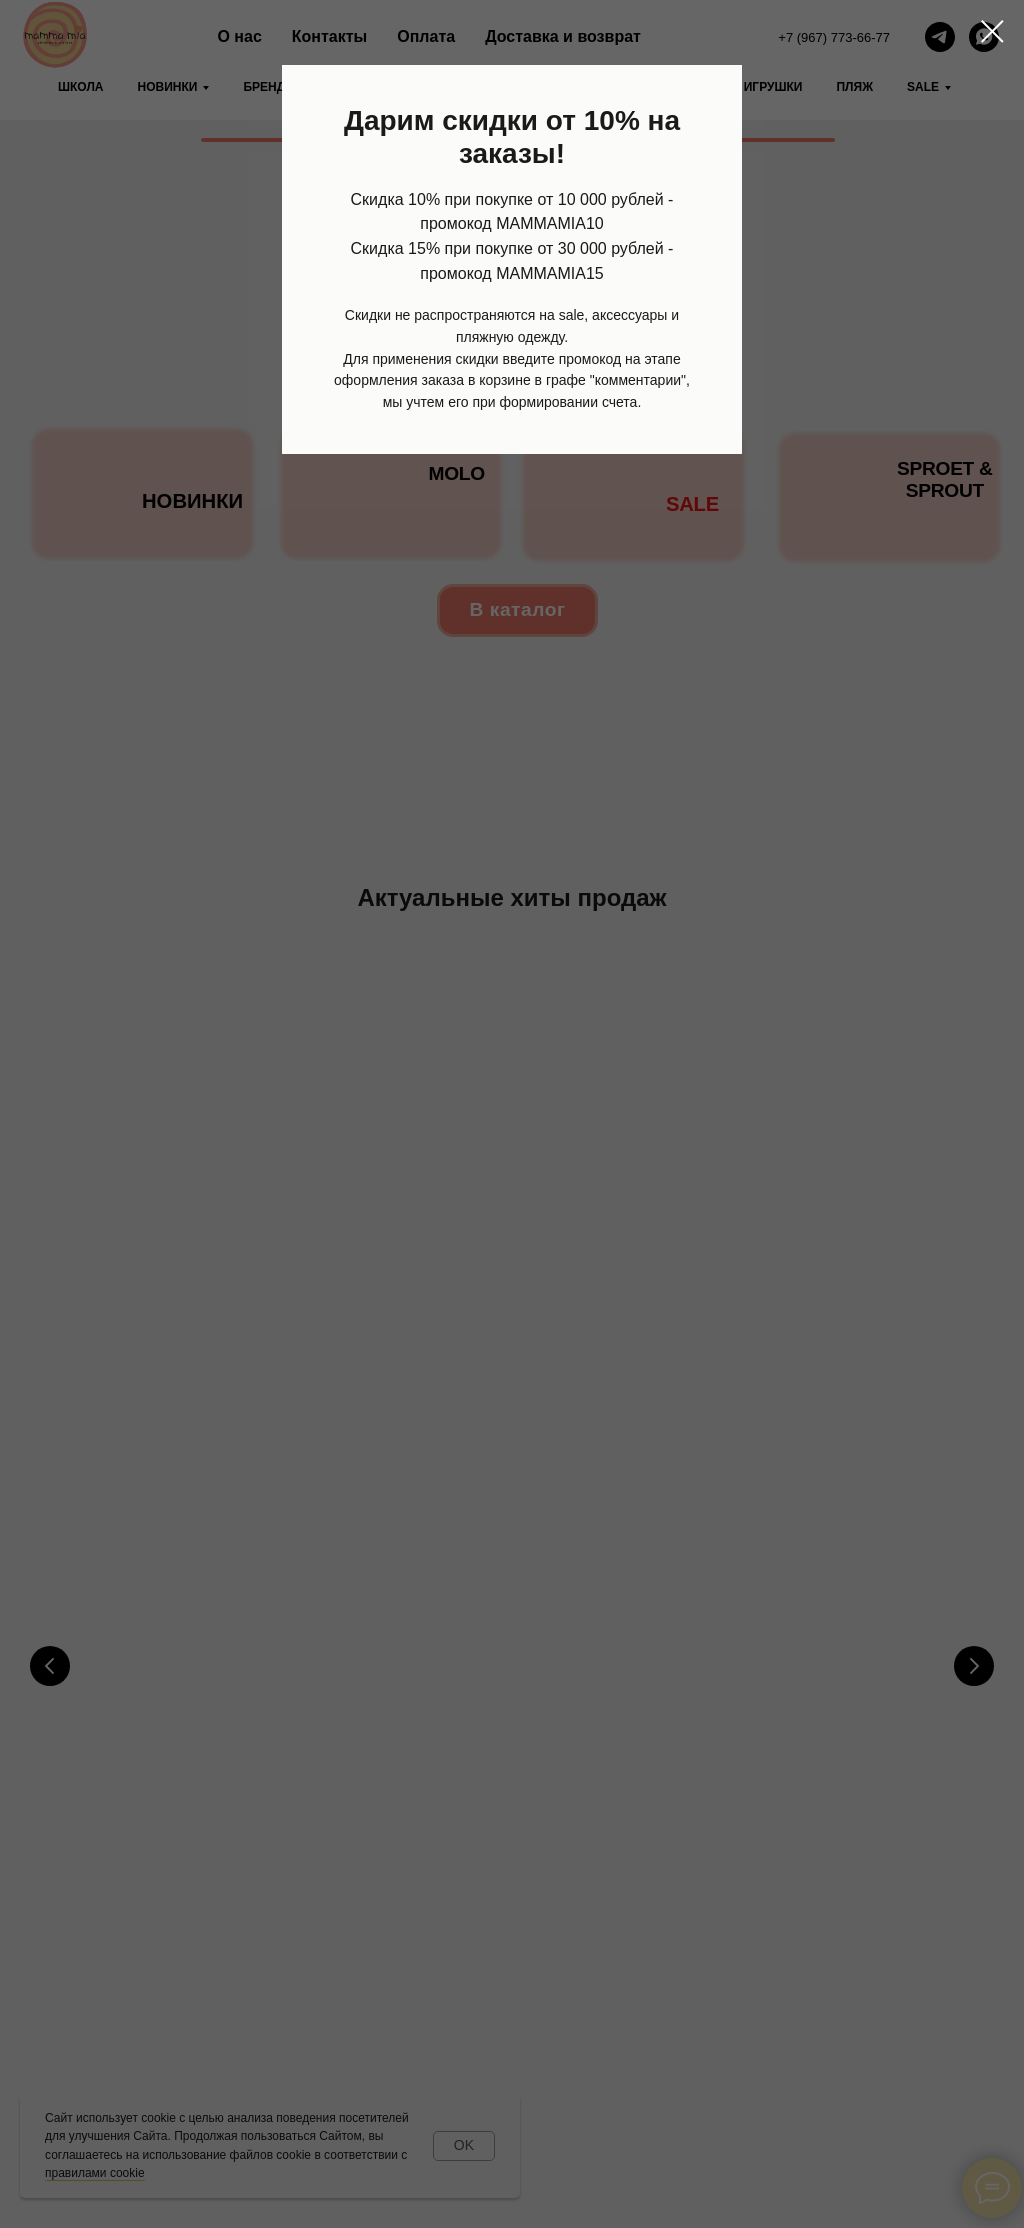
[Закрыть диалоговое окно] (992, 31)
